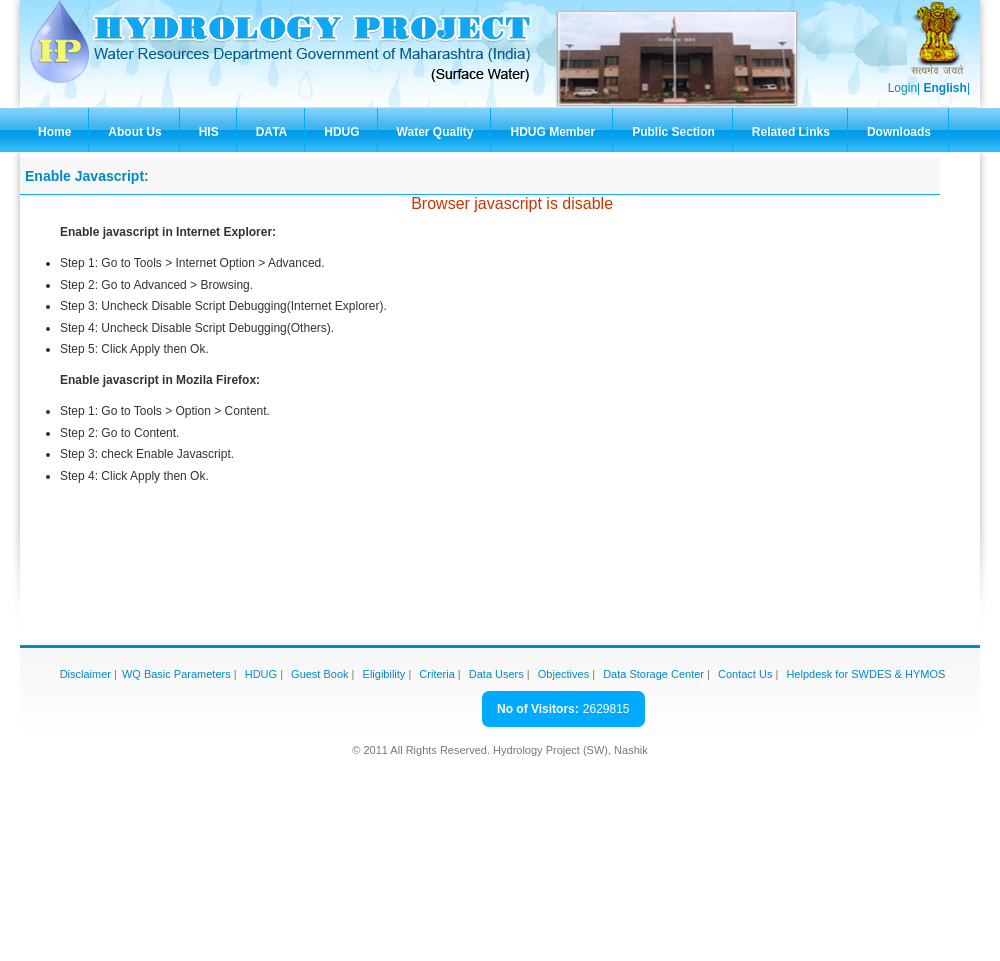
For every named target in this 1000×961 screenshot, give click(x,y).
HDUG (341, 132)
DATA (272, 132)
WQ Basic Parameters (176, 674)
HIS (209, 132)
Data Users (496, 674)
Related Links (791, 132)
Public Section (673, 132)
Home (54, 132)
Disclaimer (85, 674)
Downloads (899, 132)
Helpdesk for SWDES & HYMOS (865, 674)
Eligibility (384, 674)
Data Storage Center (653, 674)
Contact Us (745, 674)
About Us (134, 132)
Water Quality (435, 132)
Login (902, 88)
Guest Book (319, 674)
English (945, 88)
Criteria (436, 674)
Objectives (563, 674)
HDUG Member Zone (552, 138)
